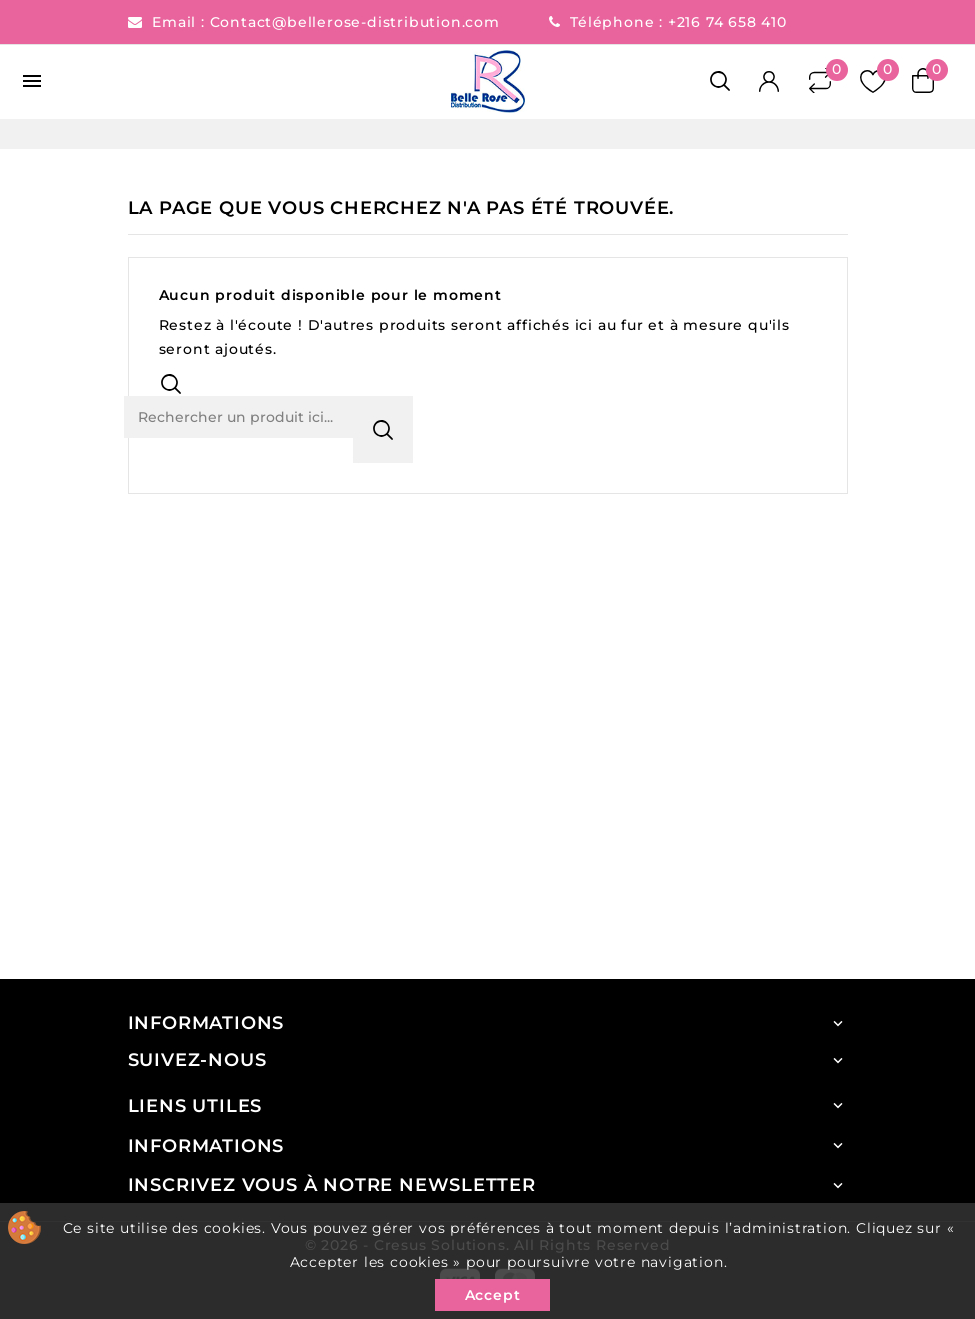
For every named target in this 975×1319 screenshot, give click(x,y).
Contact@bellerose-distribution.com (357, 22)
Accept (493, 1295)
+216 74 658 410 (727, 22)
